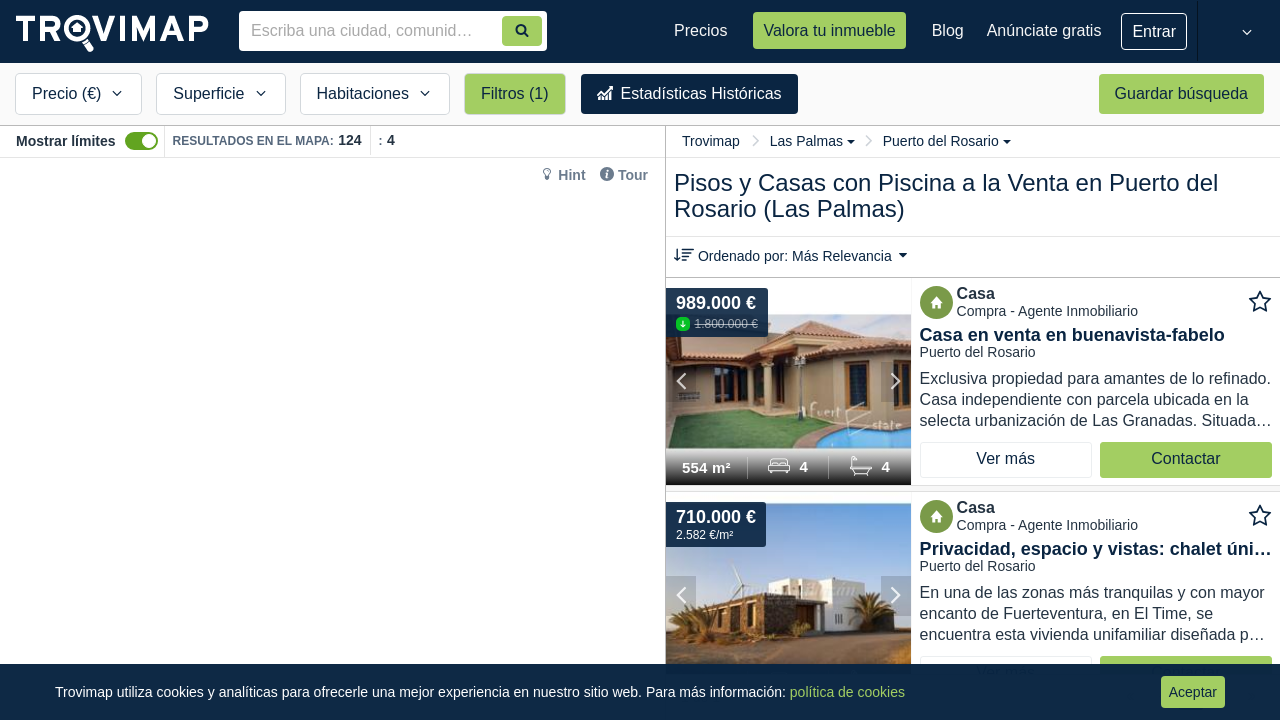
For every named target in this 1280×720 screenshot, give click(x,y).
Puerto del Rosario (947, 141)
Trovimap (711, 141)
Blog (948, 30)
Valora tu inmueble (829, 30)
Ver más (1005, 458)
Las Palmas (812, 141)
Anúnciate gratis (1044, 30)
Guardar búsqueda (1181, 93)
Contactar (1185, 458)
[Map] (332, 439)
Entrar (1154, 31)
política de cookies (847, 692)
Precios (700, 30)
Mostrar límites (66, 141)
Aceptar (1193, 692)
